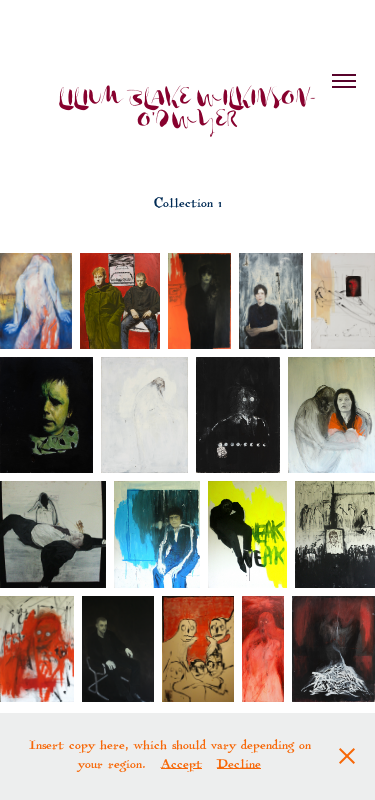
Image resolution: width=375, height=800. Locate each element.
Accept (181, 765)
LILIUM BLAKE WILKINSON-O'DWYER (187, 110)
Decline (239, 765)
